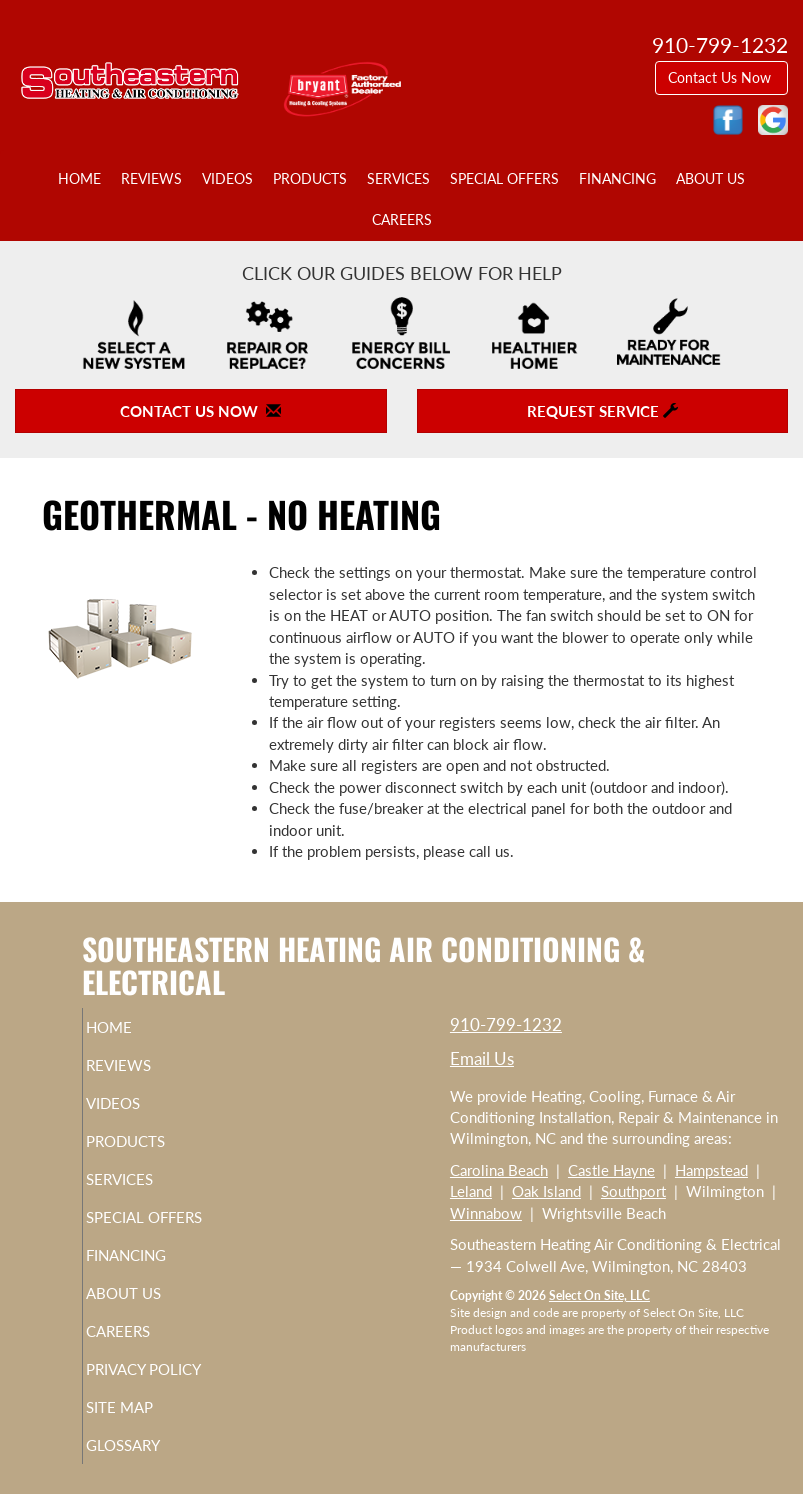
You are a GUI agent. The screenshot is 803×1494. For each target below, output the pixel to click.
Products (310, 179)
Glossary (150, 1445)
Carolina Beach (499, 1170)
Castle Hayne (611, 1170)
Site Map (146, 1407)
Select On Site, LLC (599, 1295)
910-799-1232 (506, 1024)
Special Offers (504, 179)
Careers (402, 220)
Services (398, 179)
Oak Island (546, 1191)
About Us (710, 179)
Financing (617, 179)
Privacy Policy (170, 1369)
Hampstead (711, 1170)
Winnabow (486, 1213)
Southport (633, 1191)
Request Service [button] (602, 411)
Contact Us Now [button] (721, 77)
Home (79, 179)
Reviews (151, 179)
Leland (471, 1191)
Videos (227, 179)
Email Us (482, 1058)
